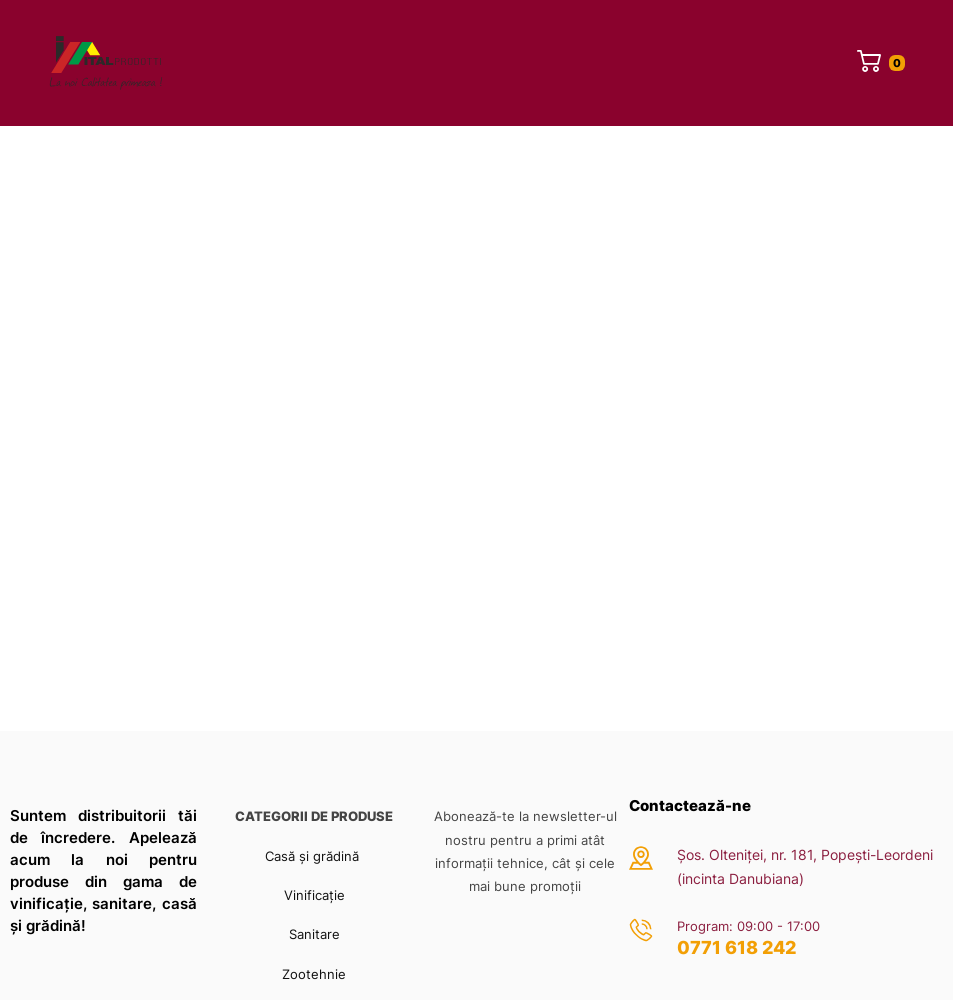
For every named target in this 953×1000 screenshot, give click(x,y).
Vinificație (314, 895)
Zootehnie (314, 974)
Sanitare (314, 934)
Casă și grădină (314, 856)
